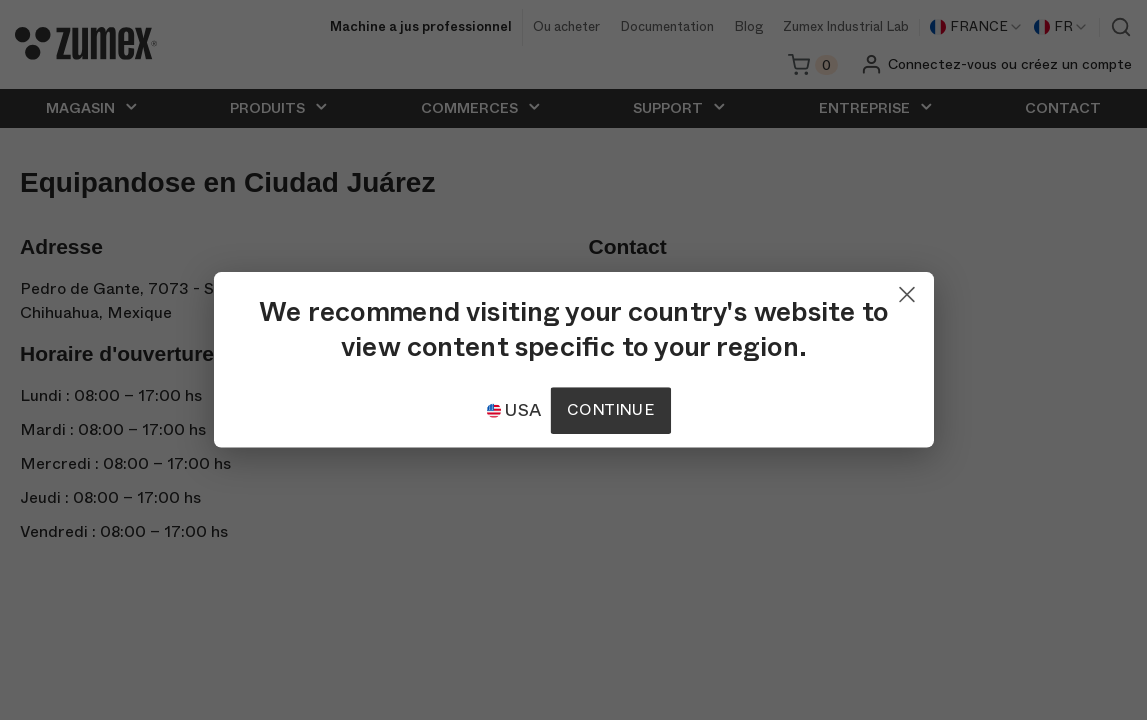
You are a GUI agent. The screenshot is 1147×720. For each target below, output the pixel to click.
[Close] (907, 290)
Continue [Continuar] (610, 410)
